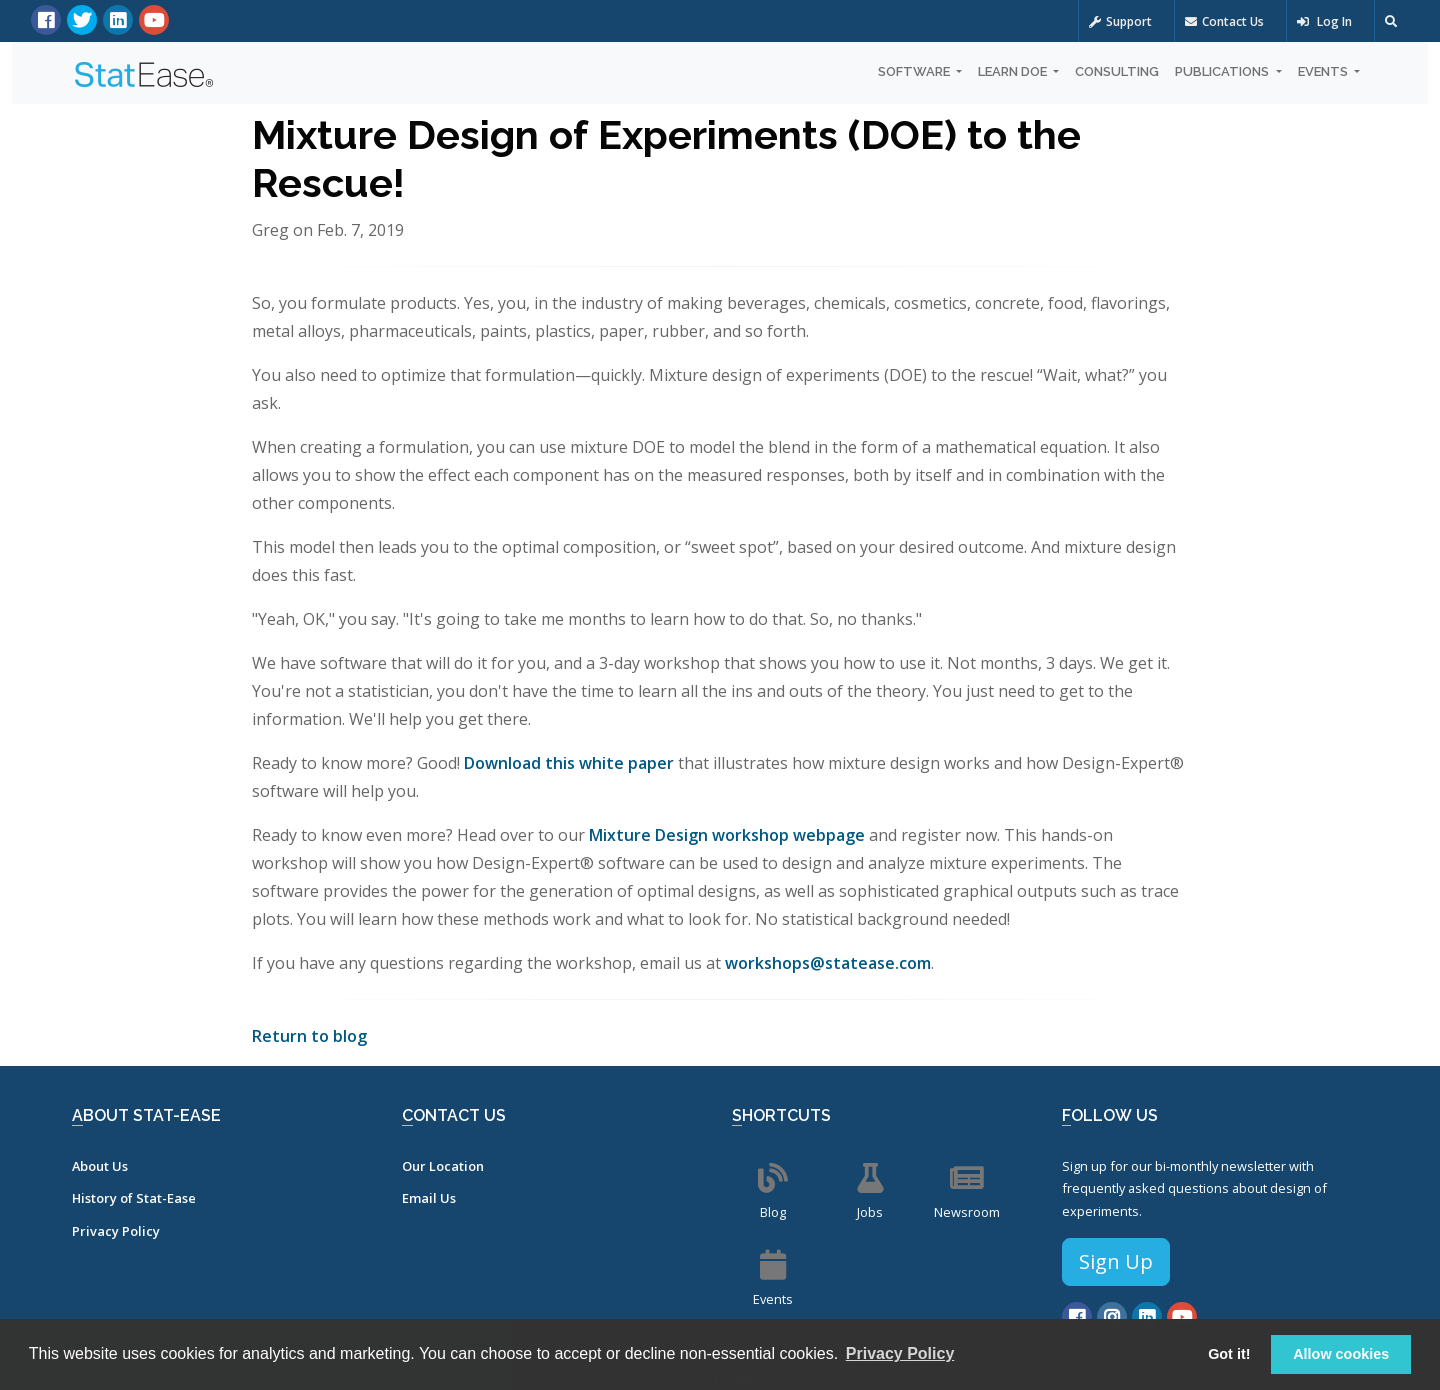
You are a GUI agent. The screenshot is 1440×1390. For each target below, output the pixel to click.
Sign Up (1116, 1261)
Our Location (443, 1166)
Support (1120, 21)
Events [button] (1324, 71)
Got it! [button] (1229, 1354)
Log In (1324, 21)
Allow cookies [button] (1341, 1354)
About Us (100, 1166)
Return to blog (309, 1036)
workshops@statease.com (828, 963)
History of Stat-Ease (134, 1198)
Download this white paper (569, 763)
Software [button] (915, 71)
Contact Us (1224, 21)
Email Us (429, 1198)
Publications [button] (1223, 71)
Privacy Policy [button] (900, 1353)
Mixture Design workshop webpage (727, 835)
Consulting (1117, 71)
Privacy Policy (116, 1231)
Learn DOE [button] (1014, 71)
